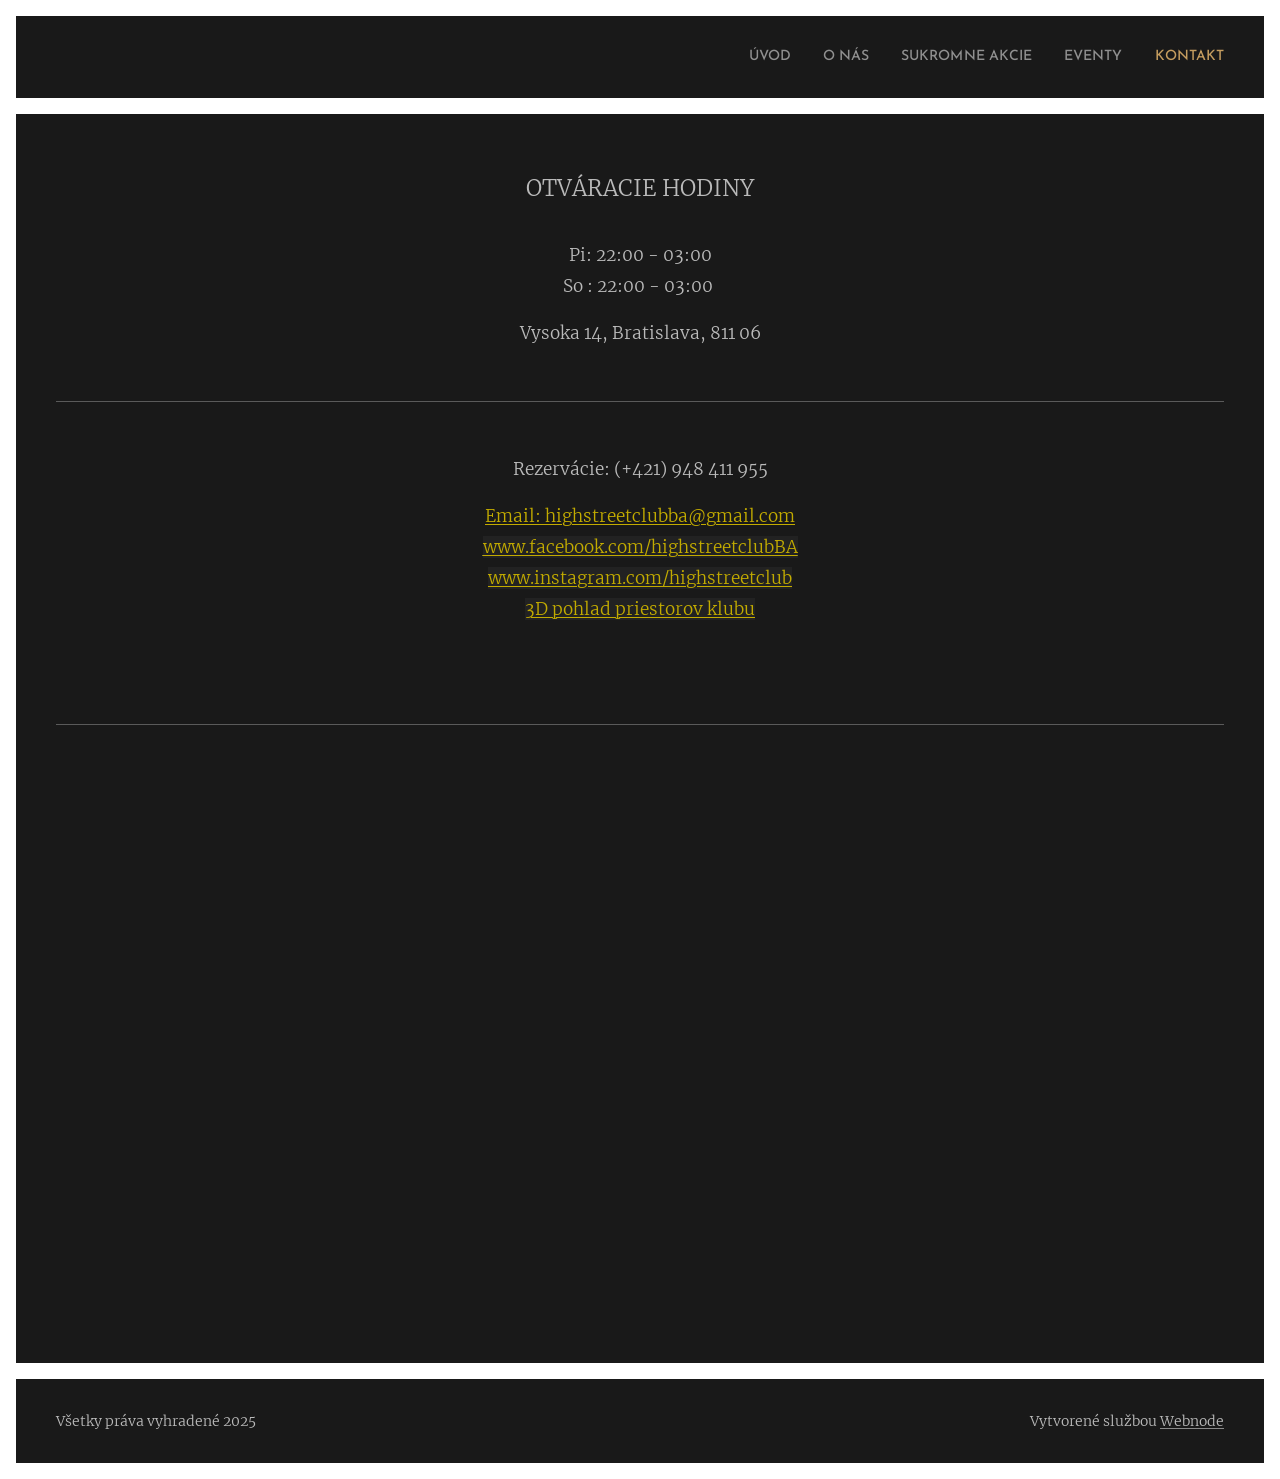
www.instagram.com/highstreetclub (640, 578)
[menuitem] (726, 57)
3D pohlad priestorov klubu (640, 609)
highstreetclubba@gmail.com (668, 516)
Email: (513, 516)
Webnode (1192, 1421)
